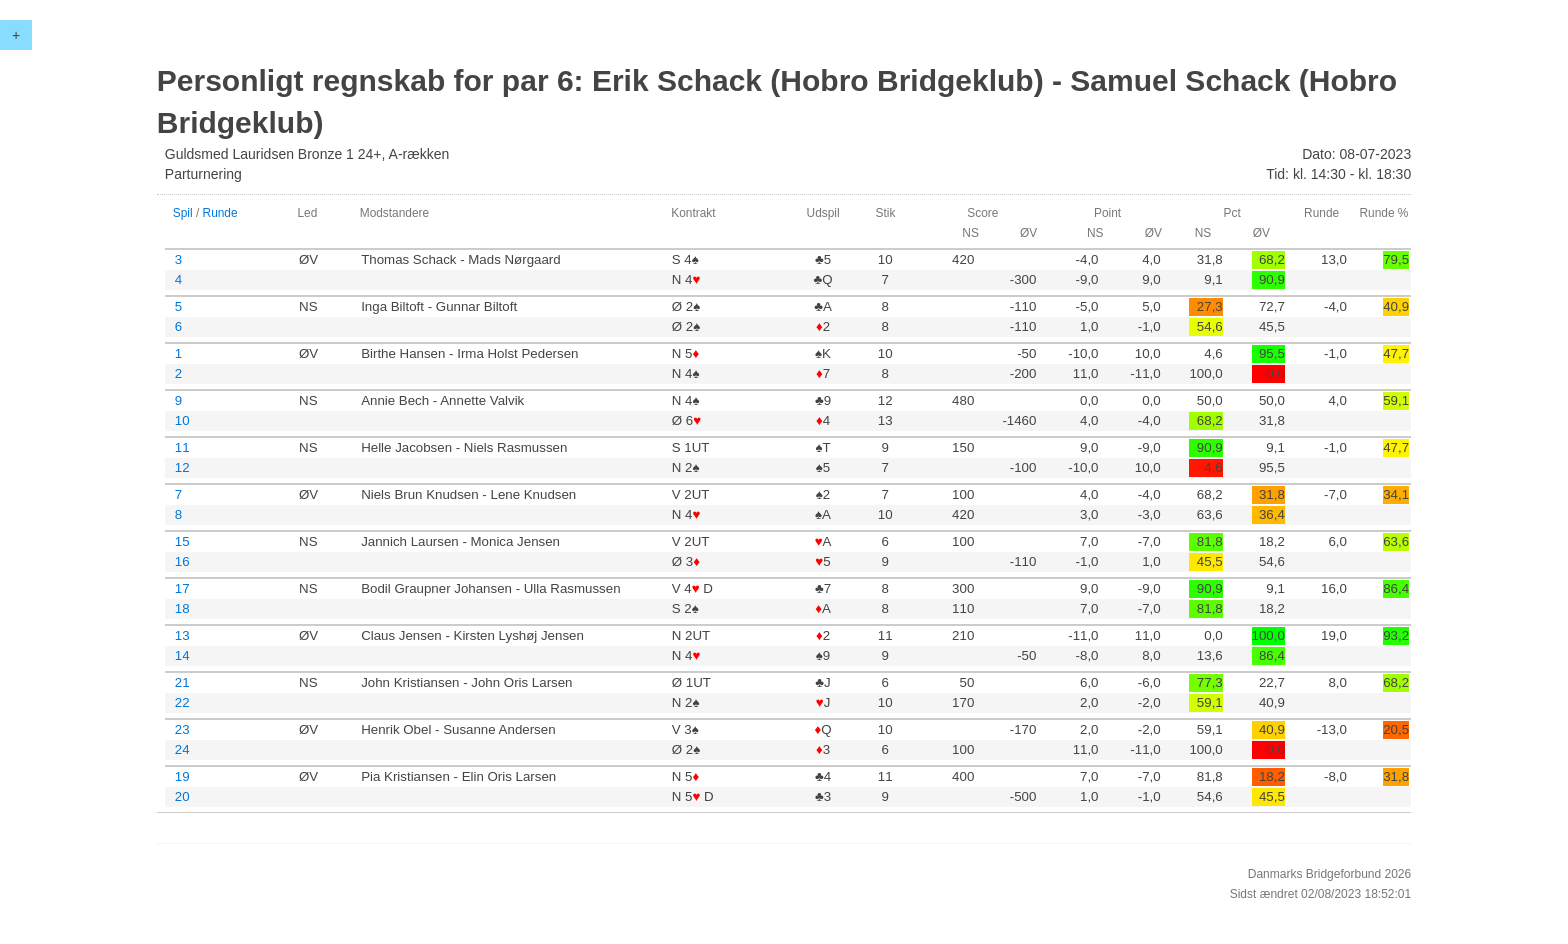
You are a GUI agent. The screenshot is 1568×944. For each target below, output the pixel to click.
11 (182, 447)
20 (182, 796)
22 (182, 702)
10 (182, 420)
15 (182, 541)
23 (182, 729)
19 (182, 776)
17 (182, 588)
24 (182, 749)
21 (182, 682)
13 (182, 635)
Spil (183, 213)
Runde (220, 213)
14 (182, 655)
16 (182, 561)
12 (182, 467)
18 (182, 608)
